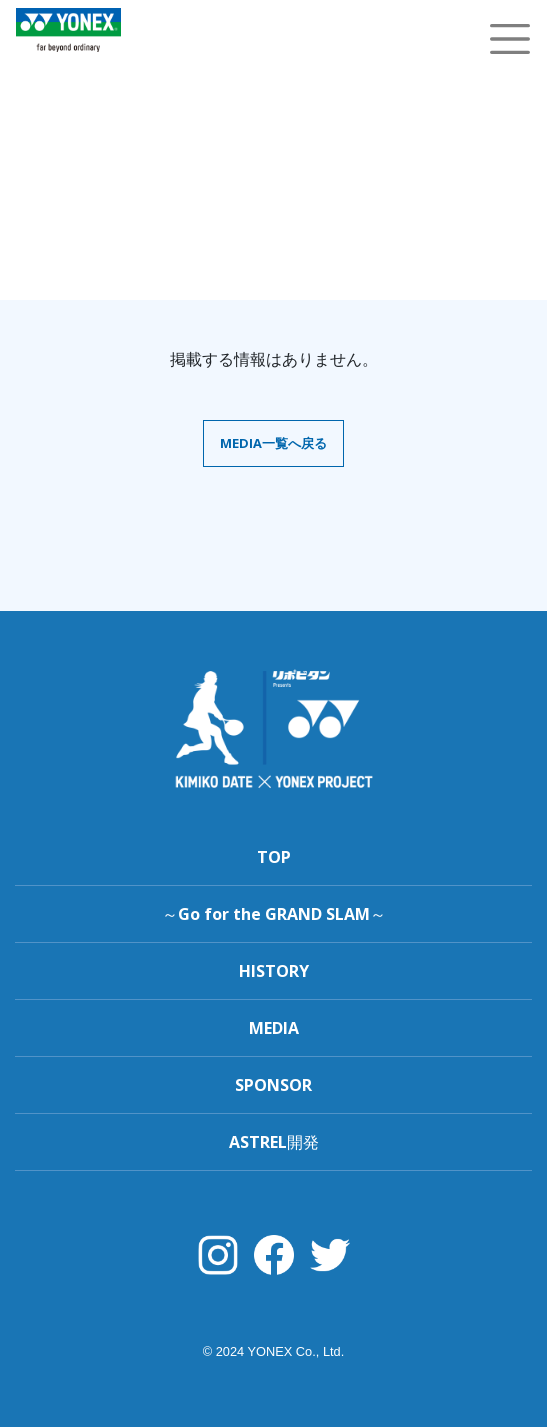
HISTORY (274, 971)
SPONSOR (273, 1085)
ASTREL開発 (274, 1142)
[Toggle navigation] (510, 39)
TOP (274, 857)
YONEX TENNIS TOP (68, 62)
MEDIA (274, 1028)
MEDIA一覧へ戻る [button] (273, 443)
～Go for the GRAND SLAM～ (274, 914)
